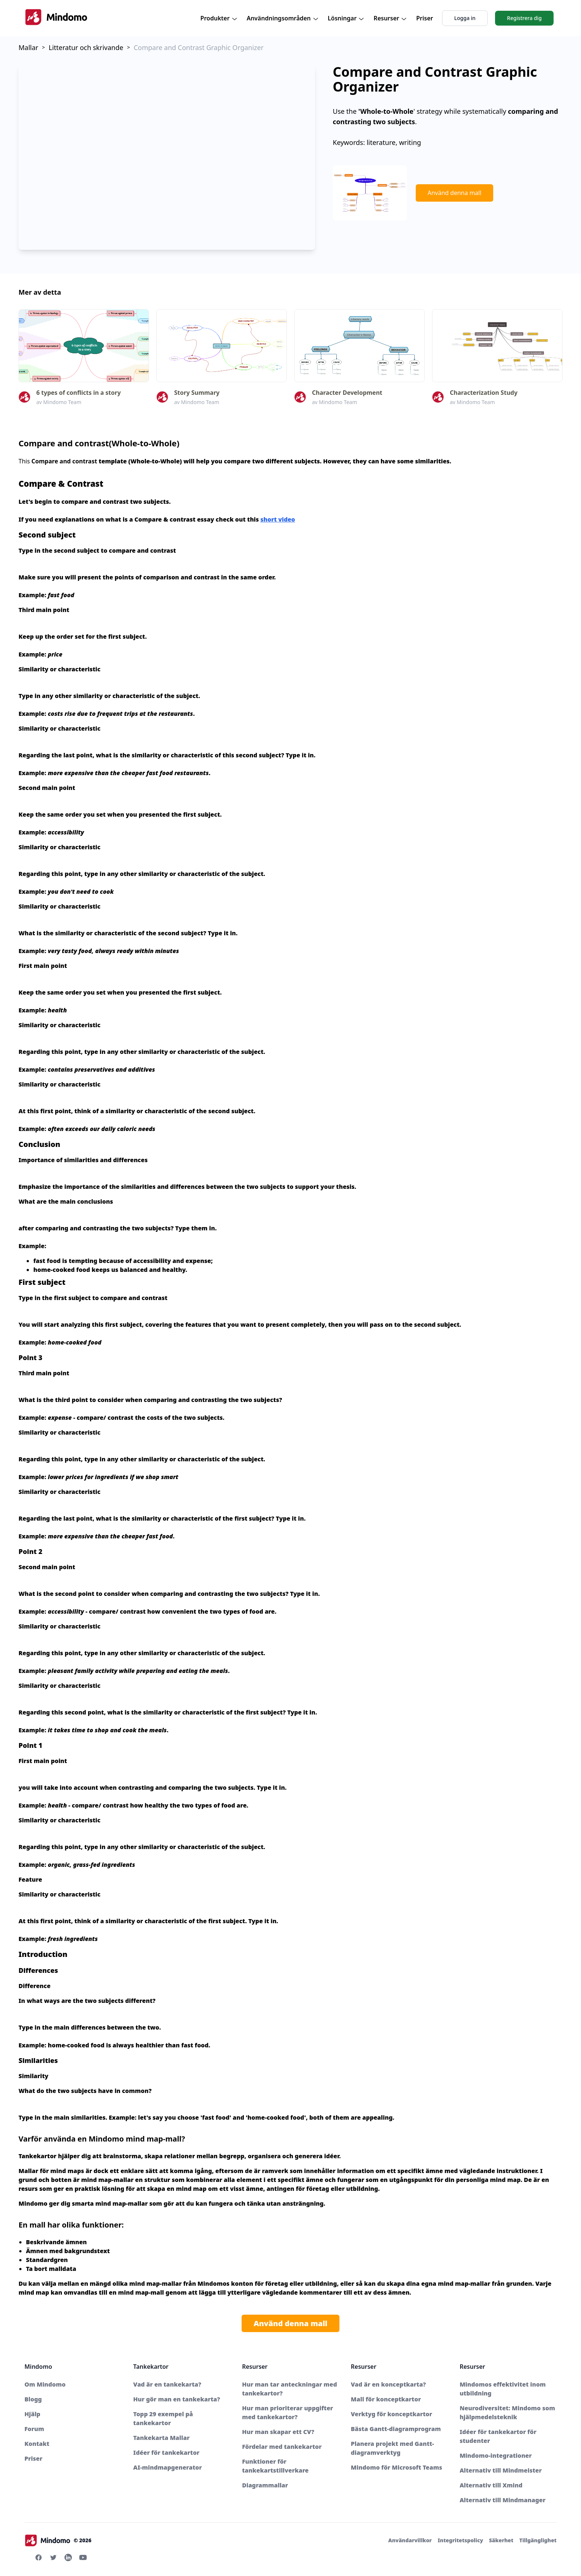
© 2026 (58, 2540)
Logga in (465, 18)
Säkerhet (501, 2540)
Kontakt (36, 2444)
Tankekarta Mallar (161, 2438)
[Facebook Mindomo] (38, 2557)
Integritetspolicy (460, 2540)
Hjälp (32, 2414)
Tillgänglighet (538, 2540)
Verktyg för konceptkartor (391, 2414)
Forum (34, 2429)
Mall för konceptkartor (386, 2399)
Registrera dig (524, 18)
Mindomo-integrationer (495, 2455)
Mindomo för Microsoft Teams (396, 2467)
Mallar (28, 47)
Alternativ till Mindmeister (500, 2470)
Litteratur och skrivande (86, 47)
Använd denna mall (454, 193)
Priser (424, 18)
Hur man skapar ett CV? (278, 2432)
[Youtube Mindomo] (83, 2557)
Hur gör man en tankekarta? (176, 2399)
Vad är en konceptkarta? (388, 2384)
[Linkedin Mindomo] (68, 2557)
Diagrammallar (265, 2485)
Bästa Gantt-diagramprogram (396, 2429)
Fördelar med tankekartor (282, 2447)
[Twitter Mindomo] (53, 2557)
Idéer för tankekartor (166, 2452)
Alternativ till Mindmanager (502, 2500)
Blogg (33, 2399)
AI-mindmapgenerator (167, 2467)
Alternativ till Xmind (490, 2485)
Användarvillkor (410, 2540)
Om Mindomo (45, 2384)
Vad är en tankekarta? (167, 2384)
